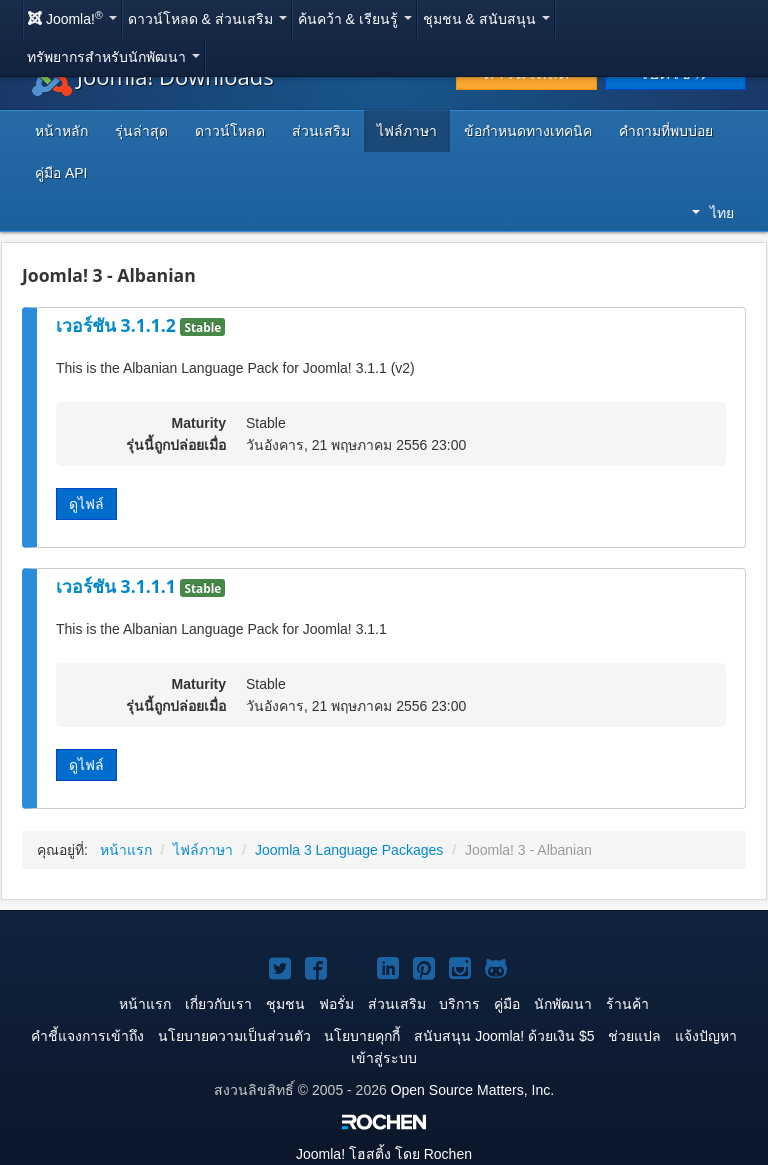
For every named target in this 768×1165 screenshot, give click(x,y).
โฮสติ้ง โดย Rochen (384, 1154)
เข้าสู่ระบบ (384, 1058)
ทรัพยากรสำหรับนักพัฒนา (113, 57)
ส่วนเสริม (321, 131)
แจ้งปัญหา (706, 1036)
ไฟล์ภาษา (407, 131)
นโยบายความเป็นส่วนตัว (234, 1036)
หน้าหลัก (61, 131)
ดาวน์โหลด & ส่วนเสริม (207, 19)
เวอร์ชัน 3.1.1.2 (118, 325)
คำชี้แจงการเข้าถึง (87, 1036)
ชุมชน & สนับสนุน (486, 19)
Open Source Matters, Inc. (472, 1090)
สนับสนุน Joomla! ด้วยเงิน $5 (504, 1036)
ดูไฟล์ (86, 504)
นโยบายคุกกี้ (362, 1036)
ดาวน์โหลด (230, 131)
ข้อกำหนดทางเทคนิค (528, 131)
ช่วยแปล (634, 1036)
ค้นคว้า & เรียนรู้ (355, 19)
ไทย (713, 213)
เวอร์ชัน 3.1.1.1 (118, 586)
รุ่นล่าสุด (141, 131)
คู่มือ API (61, 173)
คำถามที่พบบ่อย (666, 131)
